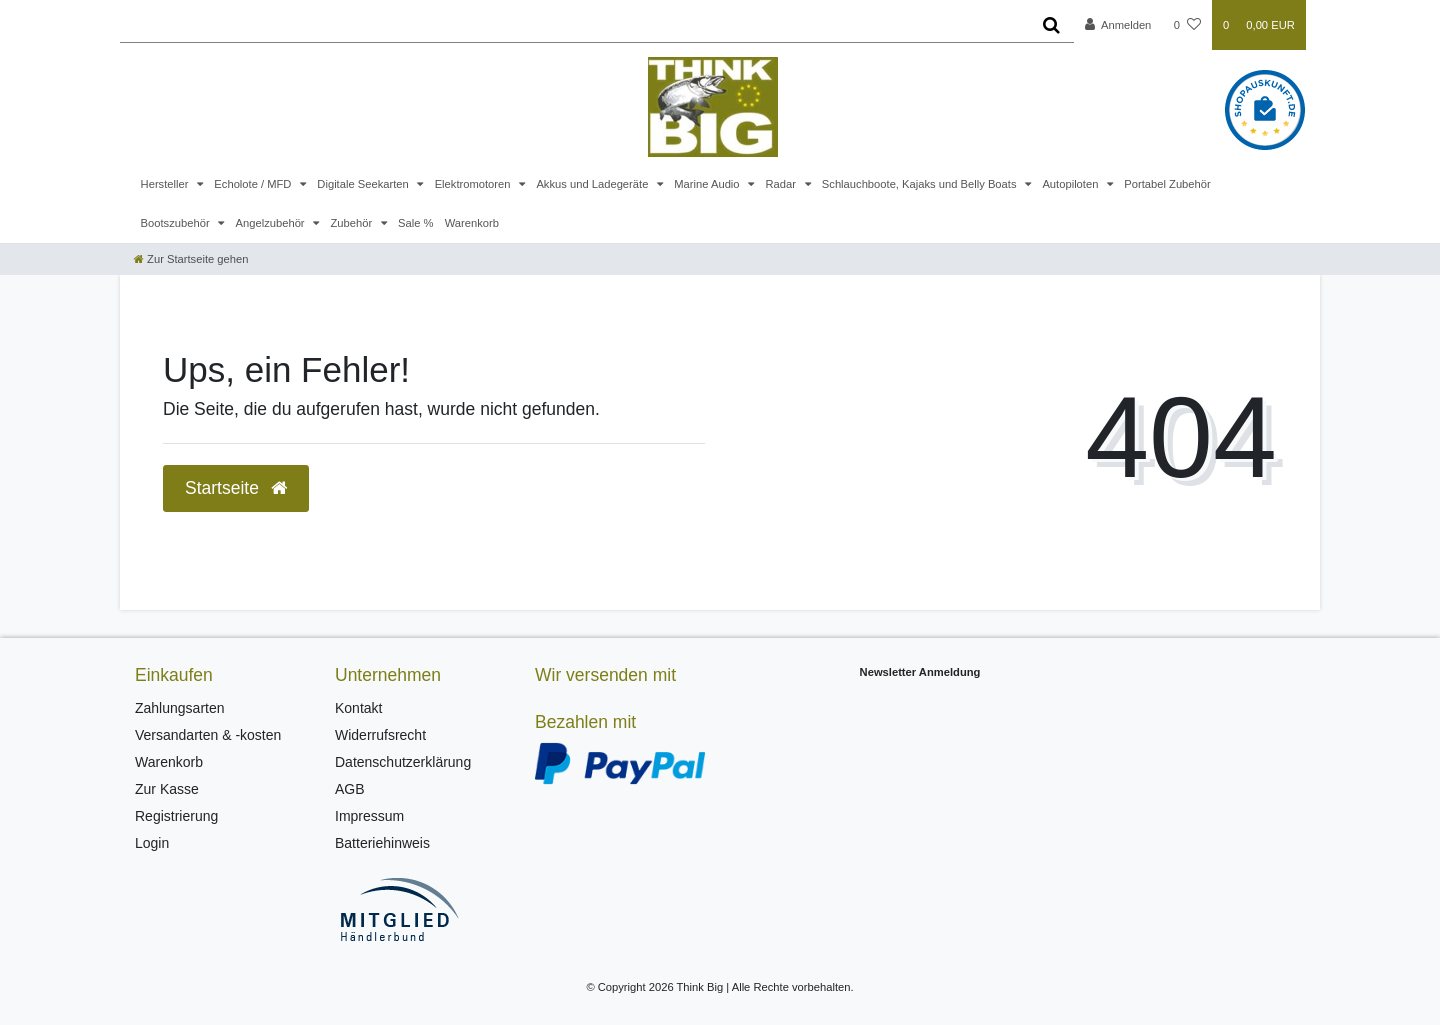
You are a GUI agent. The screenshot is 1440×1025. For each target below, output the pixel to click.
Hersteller (166, 184)
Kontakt (358, 708)
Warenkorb (472, 223)
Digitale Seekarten (364, 184)
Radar (782, 184)
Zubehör (352, 223)
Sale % (415, 223)
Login (152, 843)
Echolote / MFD (254, 184)
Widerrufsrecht (380, 735)
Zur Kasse (167, 789)
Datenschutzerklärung (403, 762)
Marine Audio (708, 184)
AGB (350, 789)
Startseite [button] (236, 488)
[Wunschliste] (1187, 25)
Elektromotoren (474, 184)
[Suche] (1051, 25)
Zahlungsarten (180, 708)
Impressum (369, 816)
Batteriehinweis (382, 843)
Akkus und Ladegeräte (593, 184)
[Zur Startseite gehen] (191, 259)
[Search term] (574, 25)
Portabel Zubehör (1167, 184)
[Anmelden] (1118, 25)
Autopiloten (1071, 184)
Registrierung (176, 816)
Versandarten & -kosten (208, 735)
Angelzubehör (272, 223)
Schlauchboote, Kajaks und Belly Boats (921, 184)
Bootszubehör (177, 223)
